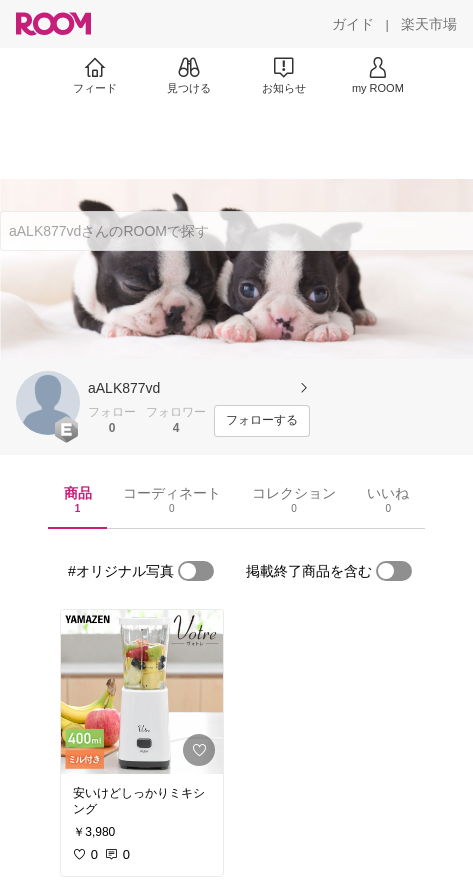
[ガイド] (353, 24)
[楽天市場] (429, 24)
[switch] (196, 571)
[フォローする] (262, 421)
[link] (142, 692)
